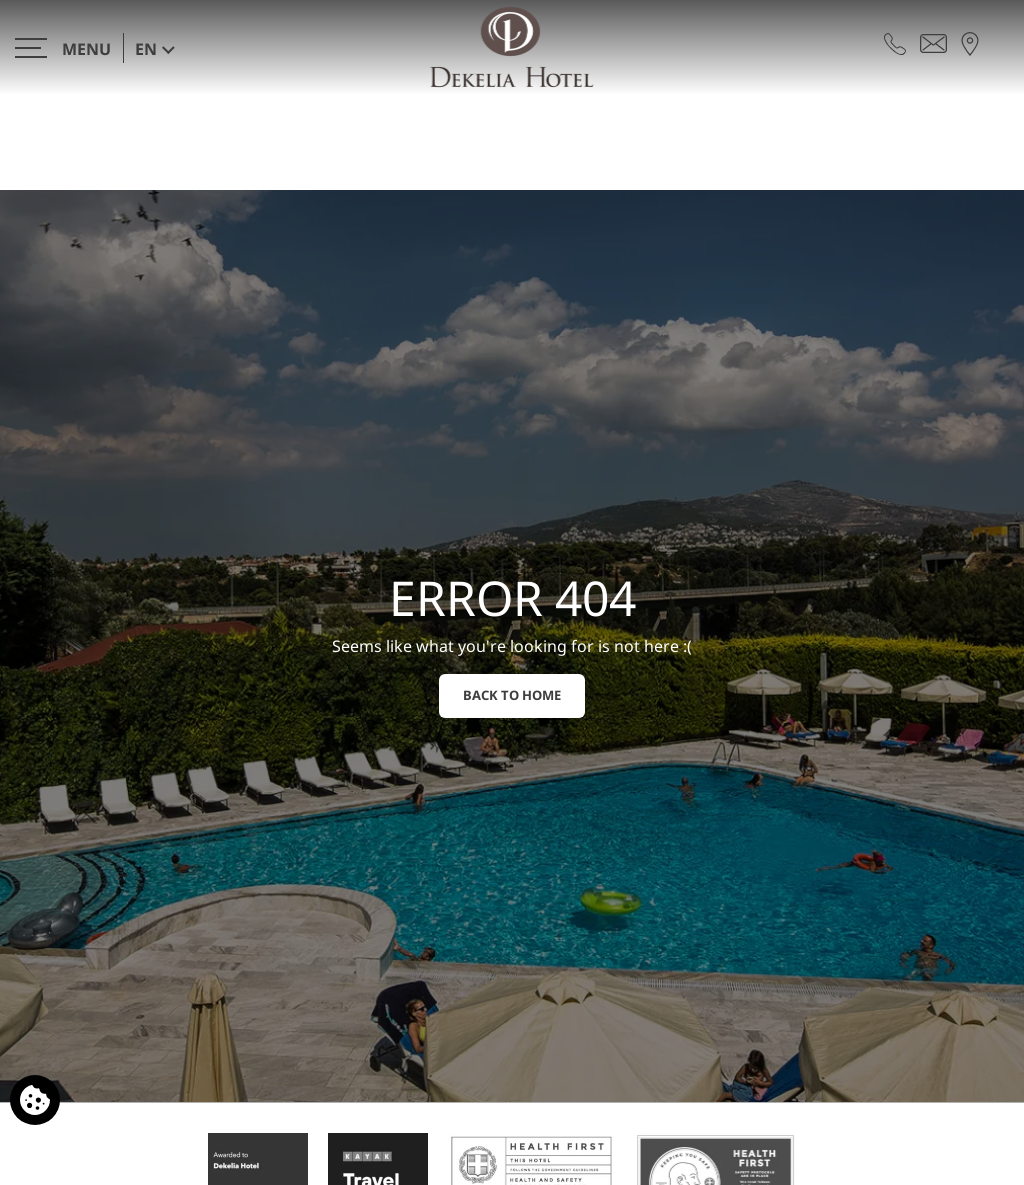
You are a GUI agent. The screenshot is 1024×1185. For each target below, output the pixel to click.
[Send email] (933, 42)
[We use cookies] (35, 1100)
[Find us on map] (970, 42)
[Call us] (895, 42)
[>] (63, 47)
